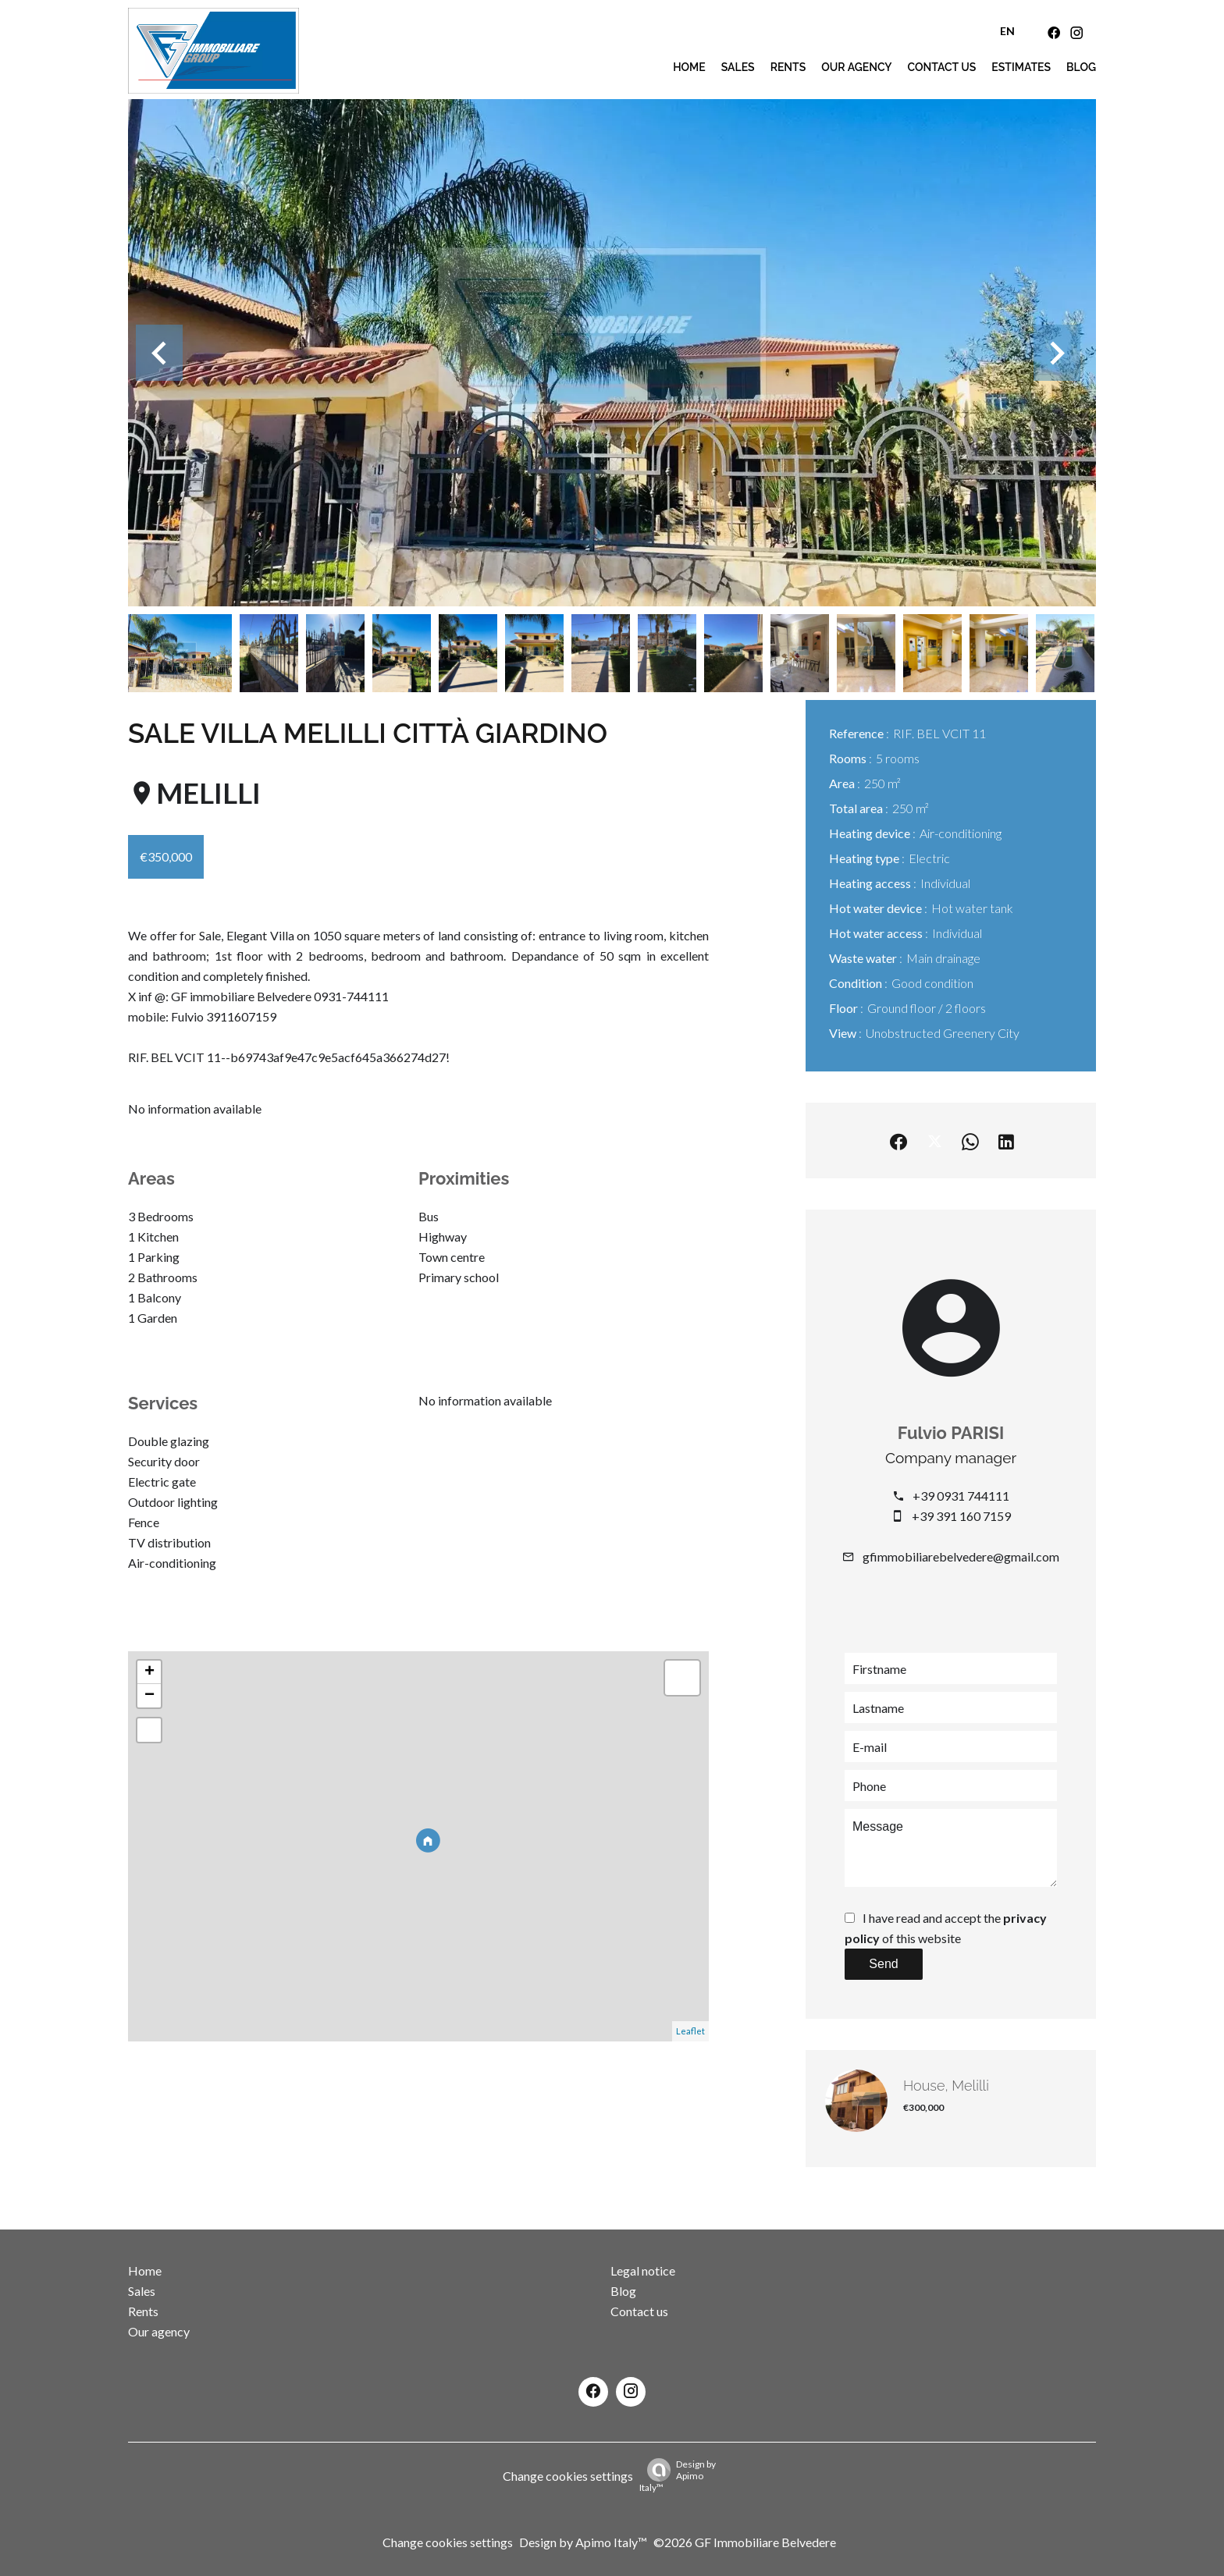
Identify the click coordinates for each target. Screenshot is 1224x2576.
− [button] (149, 1695)
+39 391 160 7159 (961, 1515)
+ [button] (149, 1672)
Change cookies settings (568, 2475)
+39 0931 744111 (961, 1495)
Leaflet (690, 2031)
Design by (677, 2475)
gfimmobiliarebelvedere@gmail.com (961, 1556)
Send (883, 1963)
